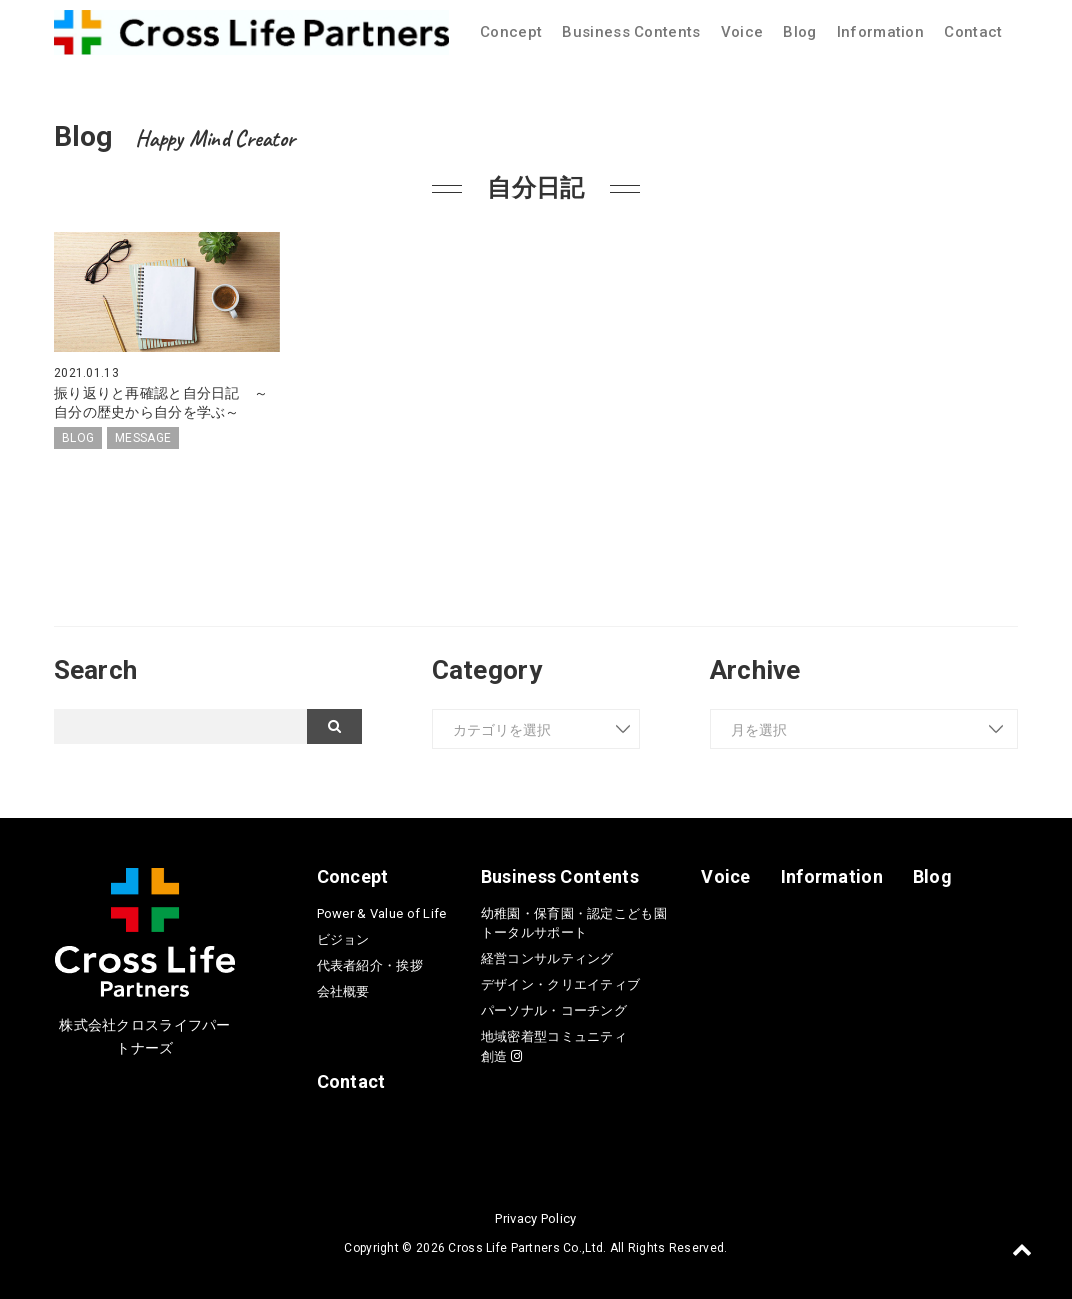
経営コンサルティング (547, 958)
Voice (742, 32)
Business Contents (631, 32)
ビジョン (343, 939)
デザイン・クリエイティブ (560, 984)
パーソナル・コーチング (554, 1010)
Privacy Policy (535, 1218)
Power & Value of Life (382, 913)
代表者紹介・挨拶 (370, 965)
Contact (973, 32)
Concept (511, 32)
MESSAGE (143, 438)
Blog (799, 32)
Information (880, 32)
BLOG (78, 438)
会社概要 (343, 991)
